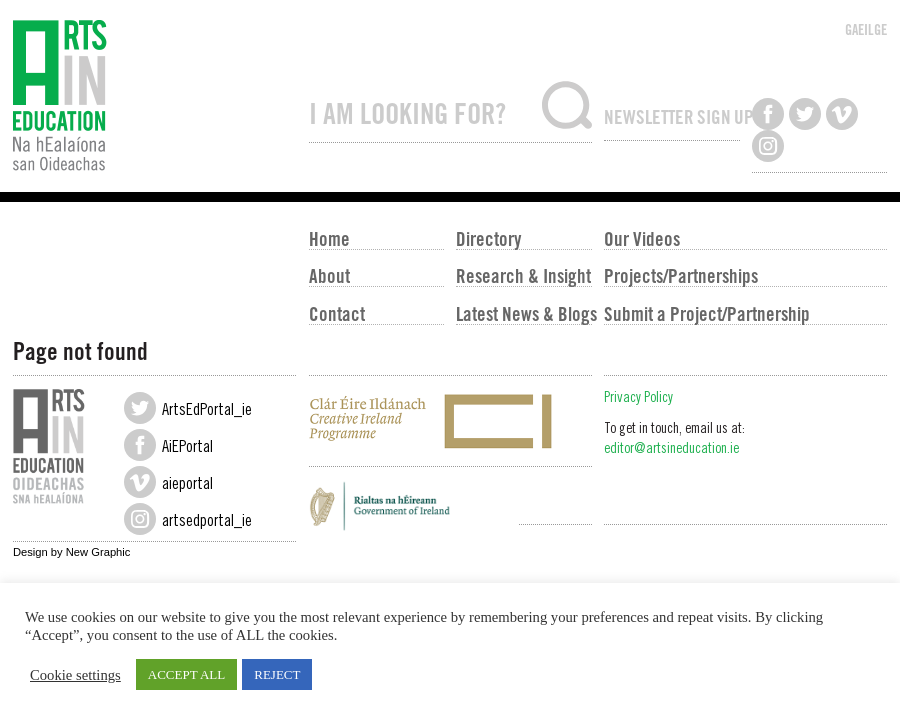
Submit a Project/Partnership (707, 313)
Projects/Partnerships (681, 275)
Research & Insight (523, 275)
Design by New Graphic (72, 552)
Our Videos (642, 238)
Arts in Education (154, 96)
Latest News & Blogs (523, 313)
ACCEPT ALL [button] (186, 674)
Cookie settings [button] (75, 675)
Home (329, 238)
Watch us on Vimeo (842, 114)
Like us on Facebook (768, 114)
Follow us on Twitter (805, 114)
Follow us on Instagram (768, 146)
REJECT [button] (277, 674)
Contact (337, 313)
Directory (488, 238)
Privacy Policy (638, 399)
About (329, 275)
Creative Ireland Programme (450, 421)
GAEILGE (866, 29)
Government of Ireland (450, 510)
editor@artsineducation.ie (671, 450)
